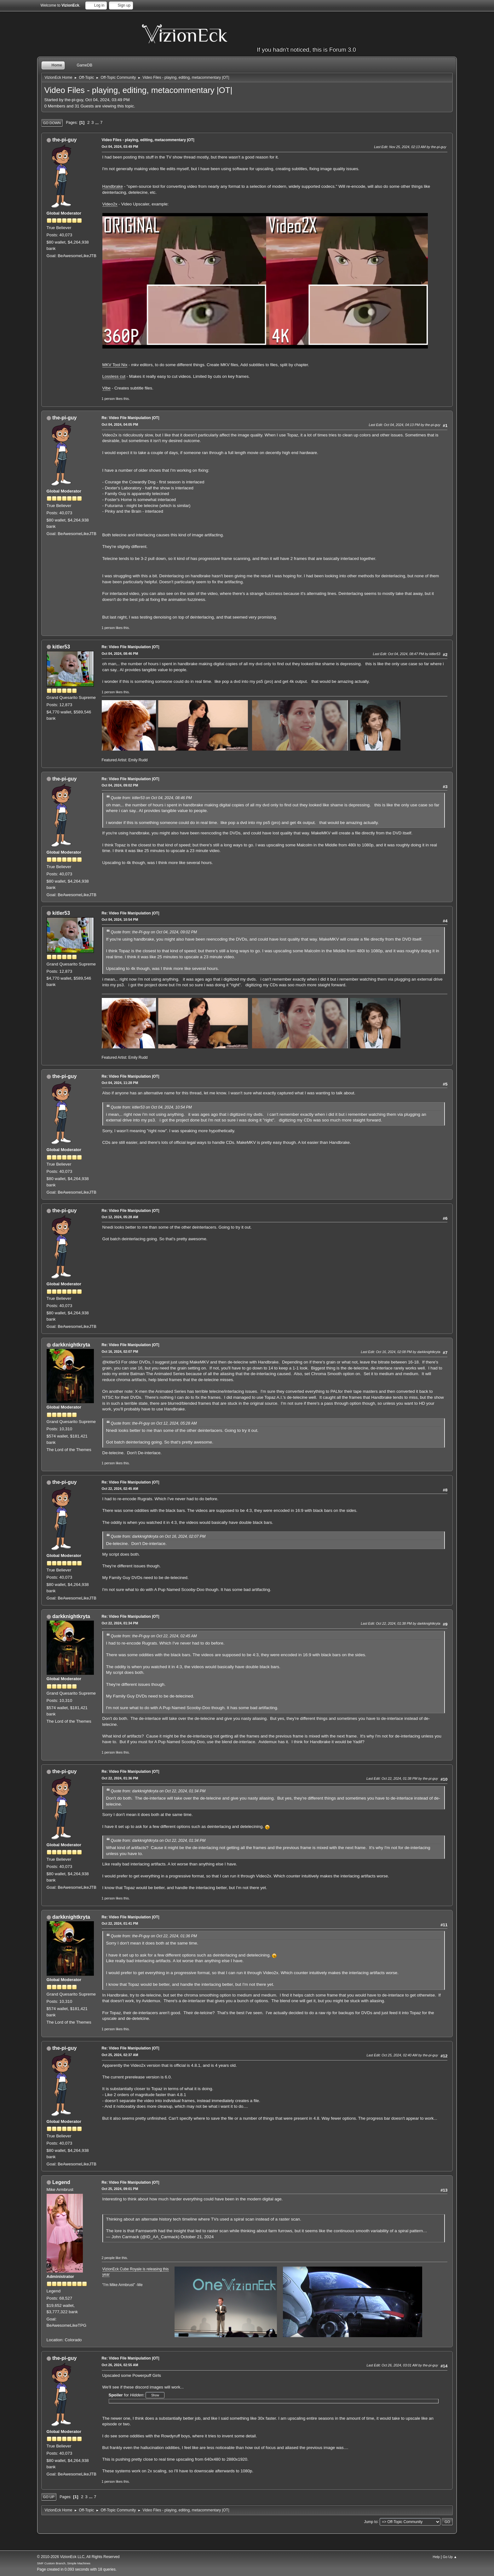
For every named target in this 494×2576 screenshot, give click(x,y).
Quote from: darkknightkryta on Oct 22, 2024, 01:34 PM (158, 1791)
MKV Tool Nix (115, 364)
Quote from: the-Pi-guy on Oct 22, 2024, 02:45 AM (154, 1636)
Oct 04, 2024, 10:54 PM (120, 919)
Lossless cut (113, 376)
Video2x (110, 204)
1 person (108, 399)
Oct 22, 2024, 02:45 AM (120, 1488)
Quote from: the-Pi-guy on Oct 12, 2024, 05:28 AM (154, 1423)
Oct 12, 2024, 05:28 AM (120, 1217)
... (97, 122)
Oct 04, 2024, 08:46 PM (120, 653)
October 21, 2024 (197, 2236)
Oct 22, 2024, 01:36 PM (120, 1778)
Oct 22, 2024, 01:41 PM (120, 1923)
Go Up (49, 2497)
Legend (61, 2182)
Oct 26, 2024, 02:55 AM (120, 2365)
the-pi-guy (64, 139)
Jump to (370, 2521)
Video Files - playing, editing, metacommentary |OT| (148, 140)
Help (436, 2557)
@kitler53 (111, 1362)
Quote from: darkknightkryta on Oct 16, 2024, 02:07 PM (158, 1536)
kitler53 (61, 646)
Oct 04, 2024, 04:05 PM (120, 424)
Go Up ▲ (450, 2557)
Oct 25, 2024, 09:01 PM (120, 2189)
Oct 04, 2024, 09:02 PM (120, 785)
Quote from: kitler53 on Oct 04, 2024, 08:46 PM (151, 798)
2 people (108, 2258)
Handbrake (112, 186)
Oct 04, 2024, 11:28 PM (120, 1083)
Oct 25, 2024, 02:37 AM (120, 2055)
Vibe (106, 388)
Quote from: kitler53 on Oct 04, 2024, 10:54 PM (151, 1107)
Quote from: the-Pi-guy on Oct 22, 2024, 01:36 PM (154, 1936)
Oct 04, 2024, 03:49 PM (120, 146)
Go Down (52, 123)
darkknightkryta (71, 1344)
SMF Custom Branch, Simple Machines (63, 2563)
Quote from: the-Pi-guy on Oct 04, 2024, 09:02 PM (154, 932)
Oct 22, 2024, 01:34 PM (120, 1623)
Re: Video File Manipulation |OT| (130, 418)
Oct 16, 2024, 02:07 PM (120, 1351)
